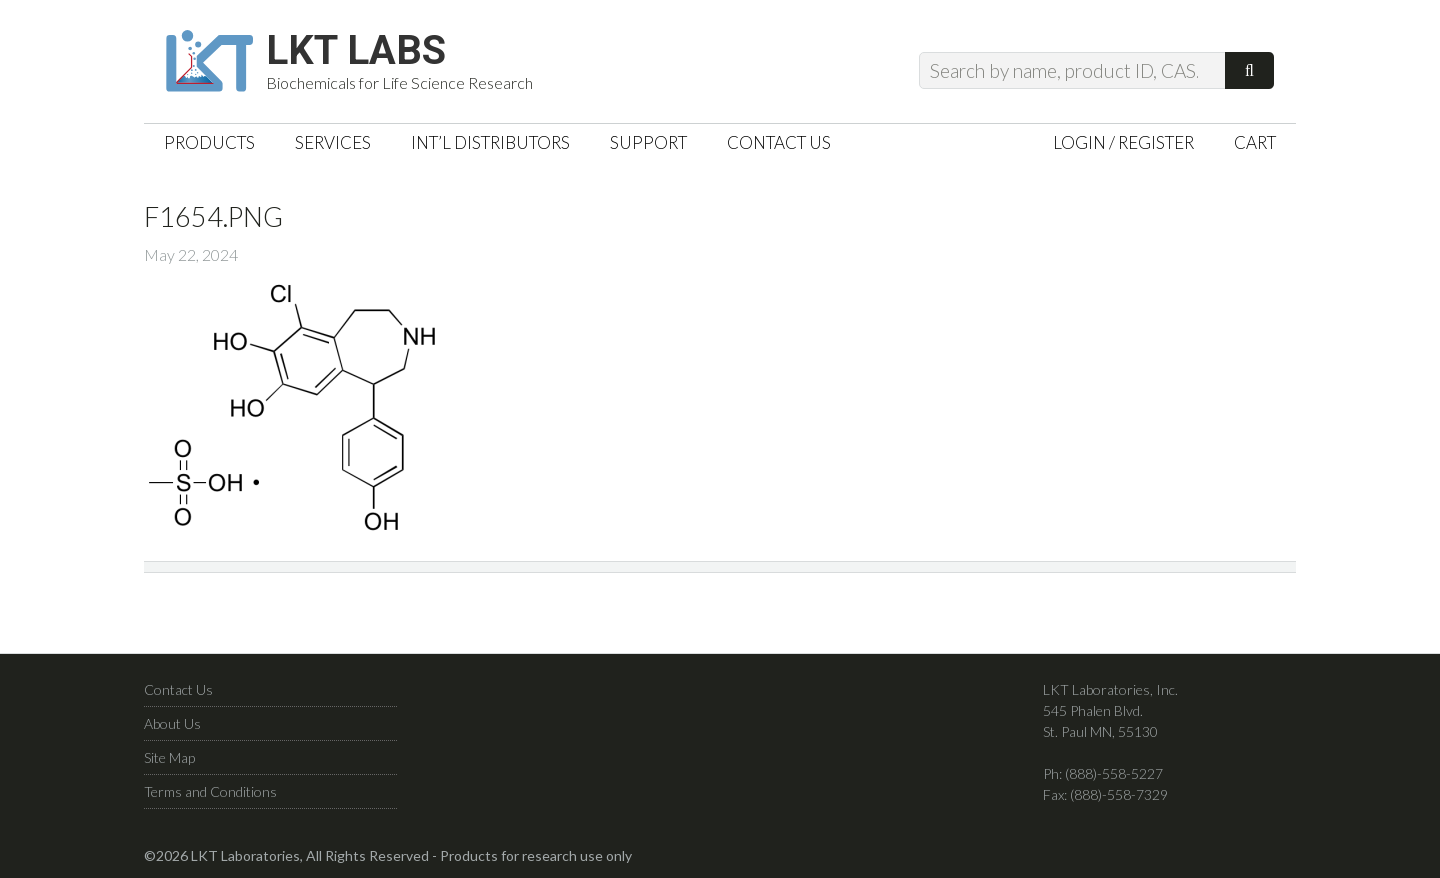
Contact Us (178, 689)
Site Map (169, 757)
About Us (172, 723)
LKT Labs (356, 51)
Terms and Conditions (210, 791)
